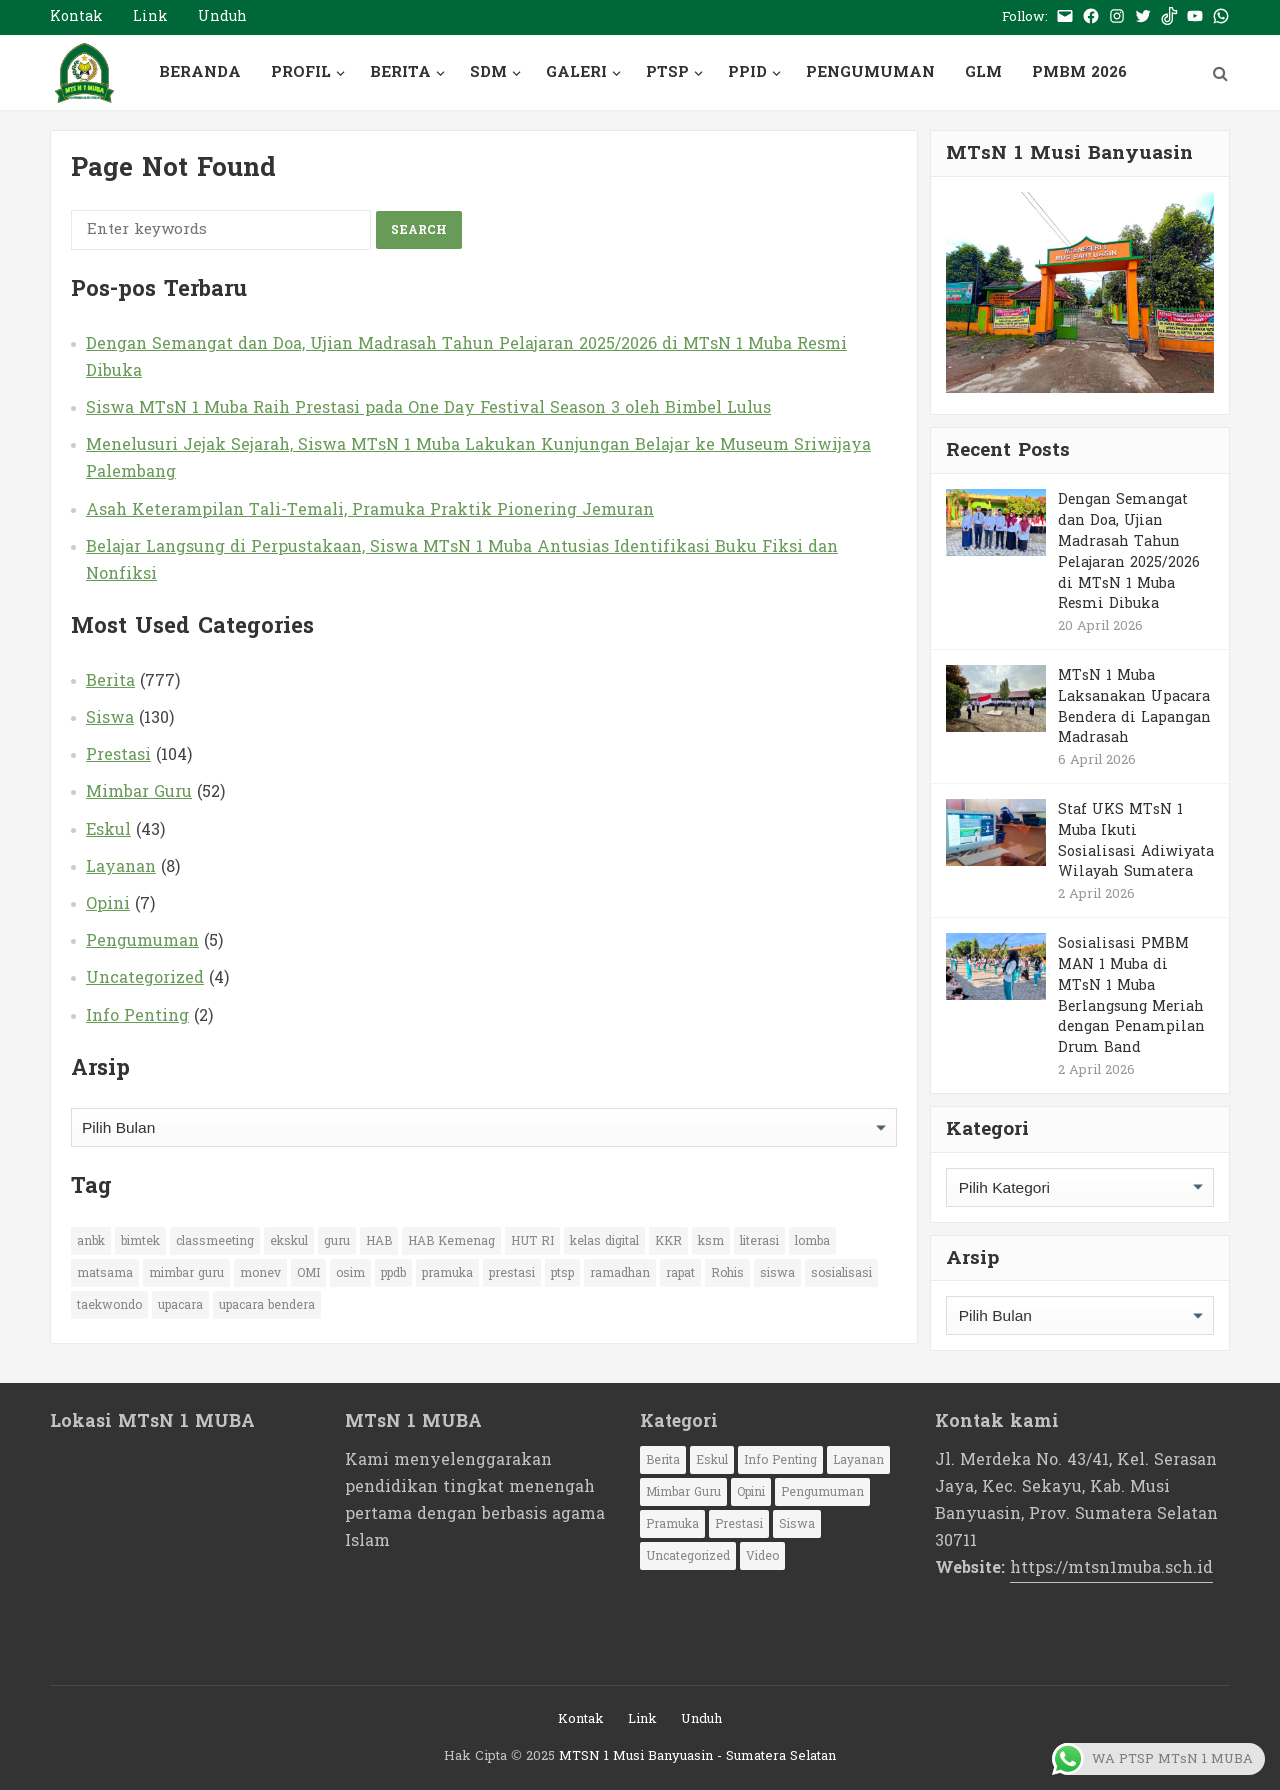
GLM (983, 72)
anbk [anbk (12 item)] (91, 1241)
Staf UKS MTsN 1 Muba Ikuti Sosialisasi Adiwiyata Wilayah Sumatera (1136, 840)
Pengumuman (142, 940)
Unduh (222, 16)
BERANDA (200, 72)
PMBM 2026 (1079, 72)
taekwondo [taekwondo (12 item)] (109, 1305)
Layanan (121, 866)
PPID (747, 72)
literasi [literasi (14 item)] (759, 1241)
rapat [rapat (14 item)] (680, 1273)
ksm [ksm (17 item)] (711, 1241)
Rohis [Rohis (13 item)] (727, 1273)
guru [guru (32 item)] (337, 1241)
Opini (108, 903)
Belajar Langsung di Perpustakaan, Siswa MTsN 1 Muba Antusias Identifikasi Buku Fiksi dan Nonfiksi (462, 560)
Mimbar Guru (139, 791)
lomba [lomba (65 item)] (812, 1241)
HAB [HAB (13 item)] (379, 1241)
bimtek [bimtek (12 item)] (140, 1241)
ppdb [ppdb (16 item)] (393, 1273)
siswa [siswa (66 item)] (777, 1273)
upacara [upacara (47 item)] (180, 1305)
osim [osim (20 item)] (350, 1273)
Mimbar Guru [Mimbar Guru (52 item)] (683, 1492)
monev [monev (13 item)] (260, 1273)
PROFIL (301, 72)
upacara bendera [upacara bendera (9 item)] (267, 1305)
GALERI (576, 72)
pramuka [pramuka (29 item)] (447, 1273)
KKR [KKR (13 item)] (668, 1241)
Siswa (110, 717)
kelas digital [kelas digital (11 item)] (604, 1241)
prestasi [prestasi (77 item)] (512, 1273)
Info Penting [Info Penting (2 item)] (780, 1460)
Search (419, 230)
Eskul (108, 829)
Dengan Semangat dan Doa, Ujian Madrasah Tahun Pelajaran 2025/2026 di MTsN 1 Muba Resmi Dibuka (466, 357)
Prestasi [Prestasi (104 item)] (739, 1524)
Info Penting (137, 1015)
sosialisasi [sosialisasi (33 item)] (841, 1273)
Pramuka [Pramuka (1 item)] (672, 1524)
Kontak (76, 16)
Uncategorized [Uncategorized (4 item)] (688, 1556)
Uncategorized (145, 977)
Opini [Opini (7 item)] (751, 1492)
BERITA (400, 72)
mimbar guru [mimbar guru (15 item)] (186, 1273)
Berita (110, 680)
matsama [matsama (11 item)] (105, 1273)
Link (150, 16)
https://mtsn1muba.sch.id (1111, 1567)
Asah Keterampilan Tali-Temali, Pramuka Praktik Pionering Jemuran (370, 509)
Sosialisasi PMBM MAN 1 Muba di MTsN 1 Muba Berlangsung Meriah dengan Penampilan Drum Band (1131, 995)
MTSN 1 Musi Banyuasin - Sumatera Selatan (697, 1756)
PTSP (667, 72)
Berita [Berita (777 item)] (663, 1460)
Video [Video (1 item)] (762, 1556)
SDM (488, 72)
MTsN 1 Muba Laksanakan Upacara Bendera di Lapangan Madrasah (1134, 706)
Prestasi (118, 754)
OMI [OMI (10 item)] (308, 1273)
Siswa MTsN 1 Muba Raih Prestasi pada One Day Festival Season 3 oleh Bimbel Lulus (428, 407)
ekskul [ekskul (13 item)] (289, 1241)
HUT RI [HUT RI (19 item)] (532, 1241)
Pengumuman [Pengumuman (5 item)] (822, 1492)
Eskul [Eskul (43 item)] (712, 1460)
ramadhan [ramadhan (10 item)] (620, 1273)
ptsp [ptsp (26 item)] (562, 1273)
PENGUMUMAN (870, 72)
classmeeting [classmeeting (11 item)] (215, 1241)
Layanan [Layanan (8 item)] (858, 1460)
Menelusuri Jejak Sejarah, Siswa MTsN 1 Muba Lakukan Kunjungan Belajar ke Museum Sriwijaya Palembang (478, 458)
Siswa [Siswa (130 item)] (797, 1524)
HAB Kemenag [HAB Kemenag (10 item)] (451, 1241)
